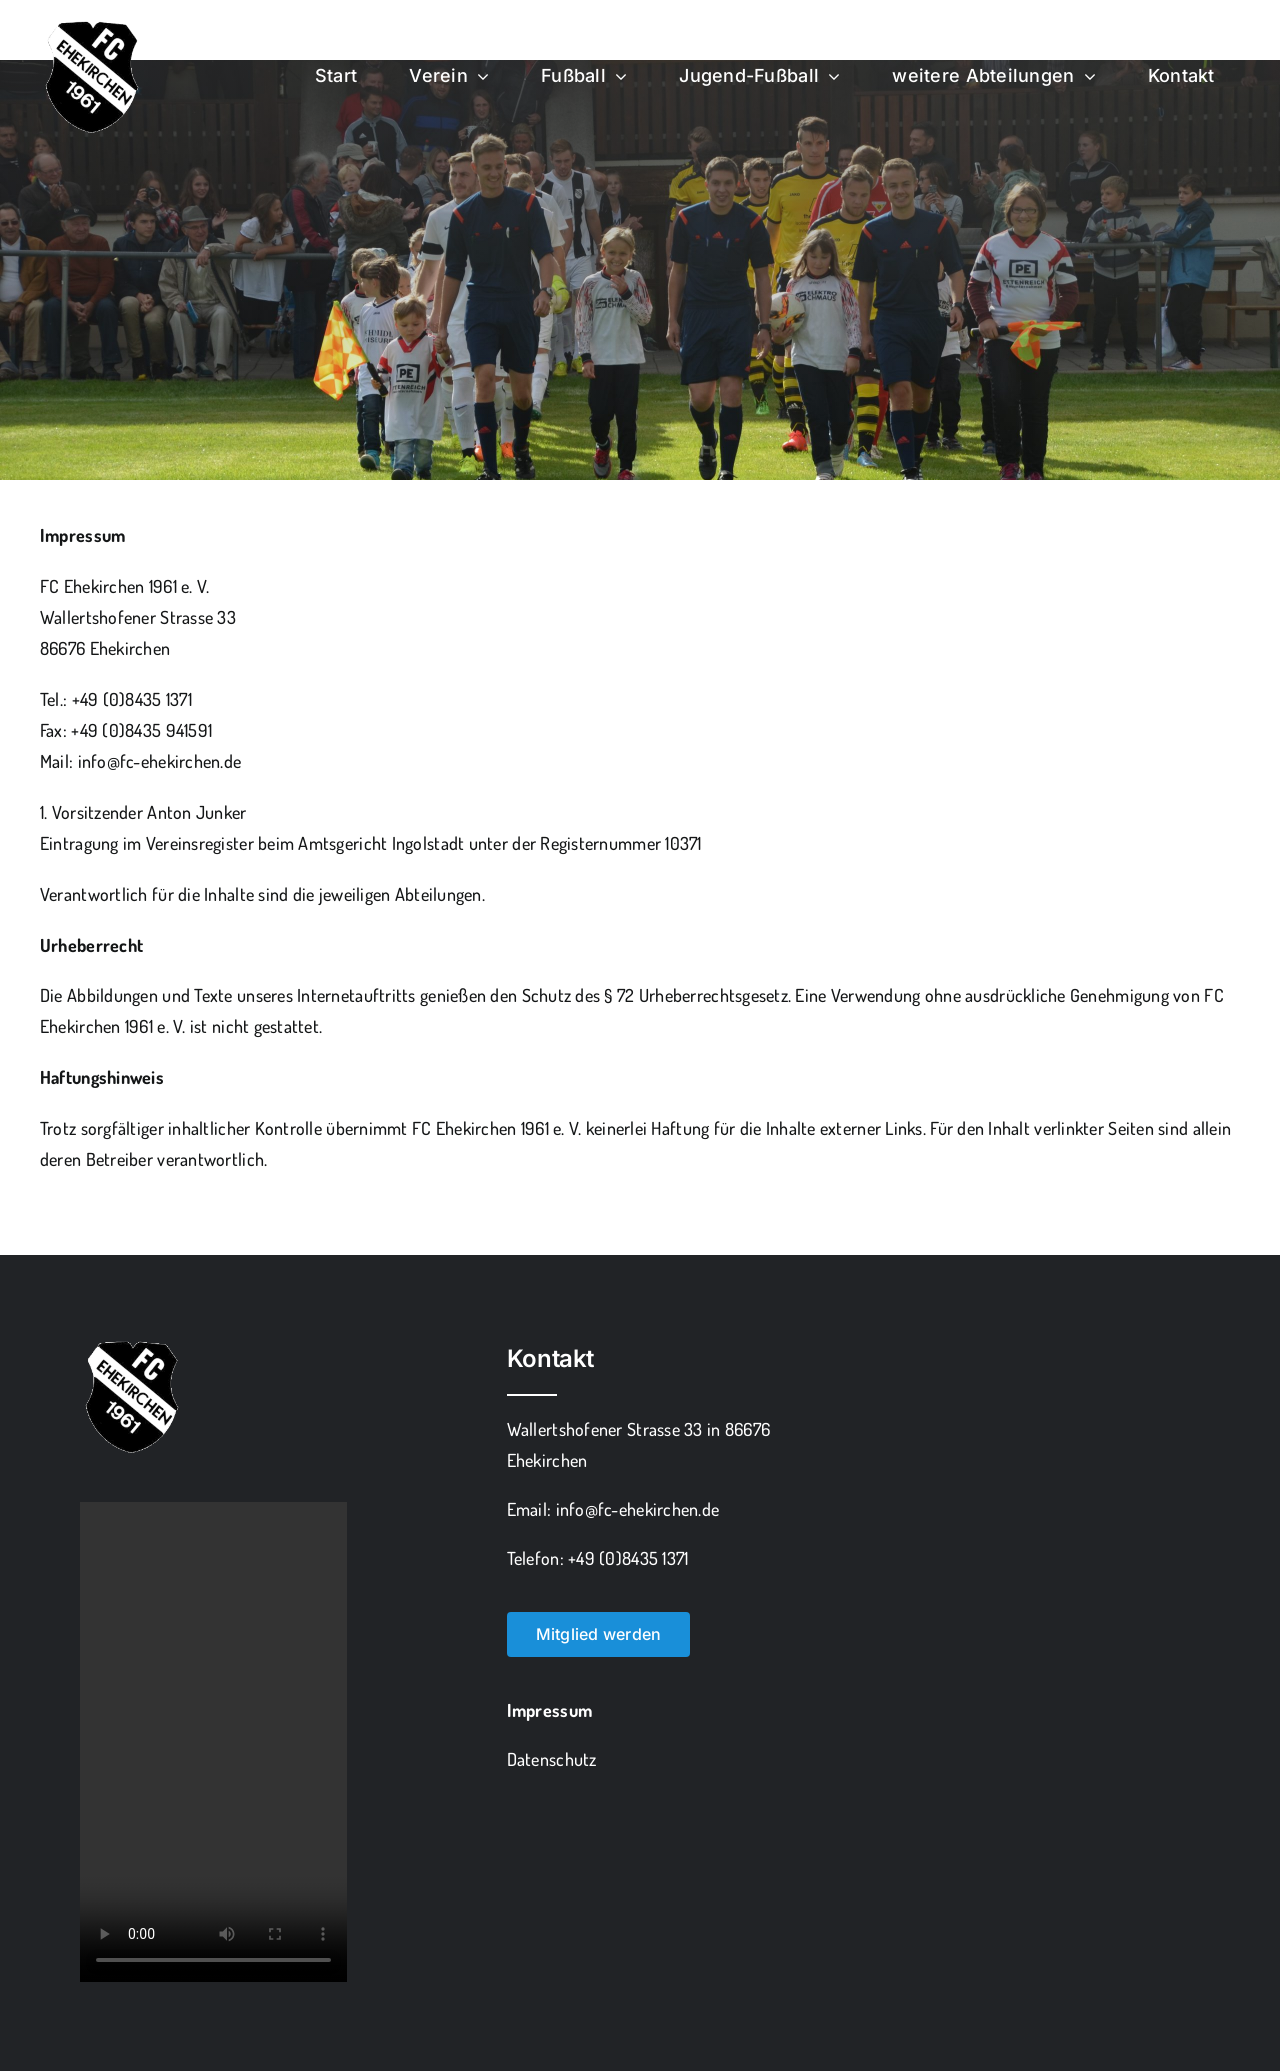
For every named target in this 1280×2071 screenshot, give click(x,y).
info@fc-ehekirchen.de (160, 761)
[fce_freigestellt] (90, 24)
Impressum (549, 1710)
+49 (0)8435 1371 (132, 699)
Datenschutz (552, 1759)
